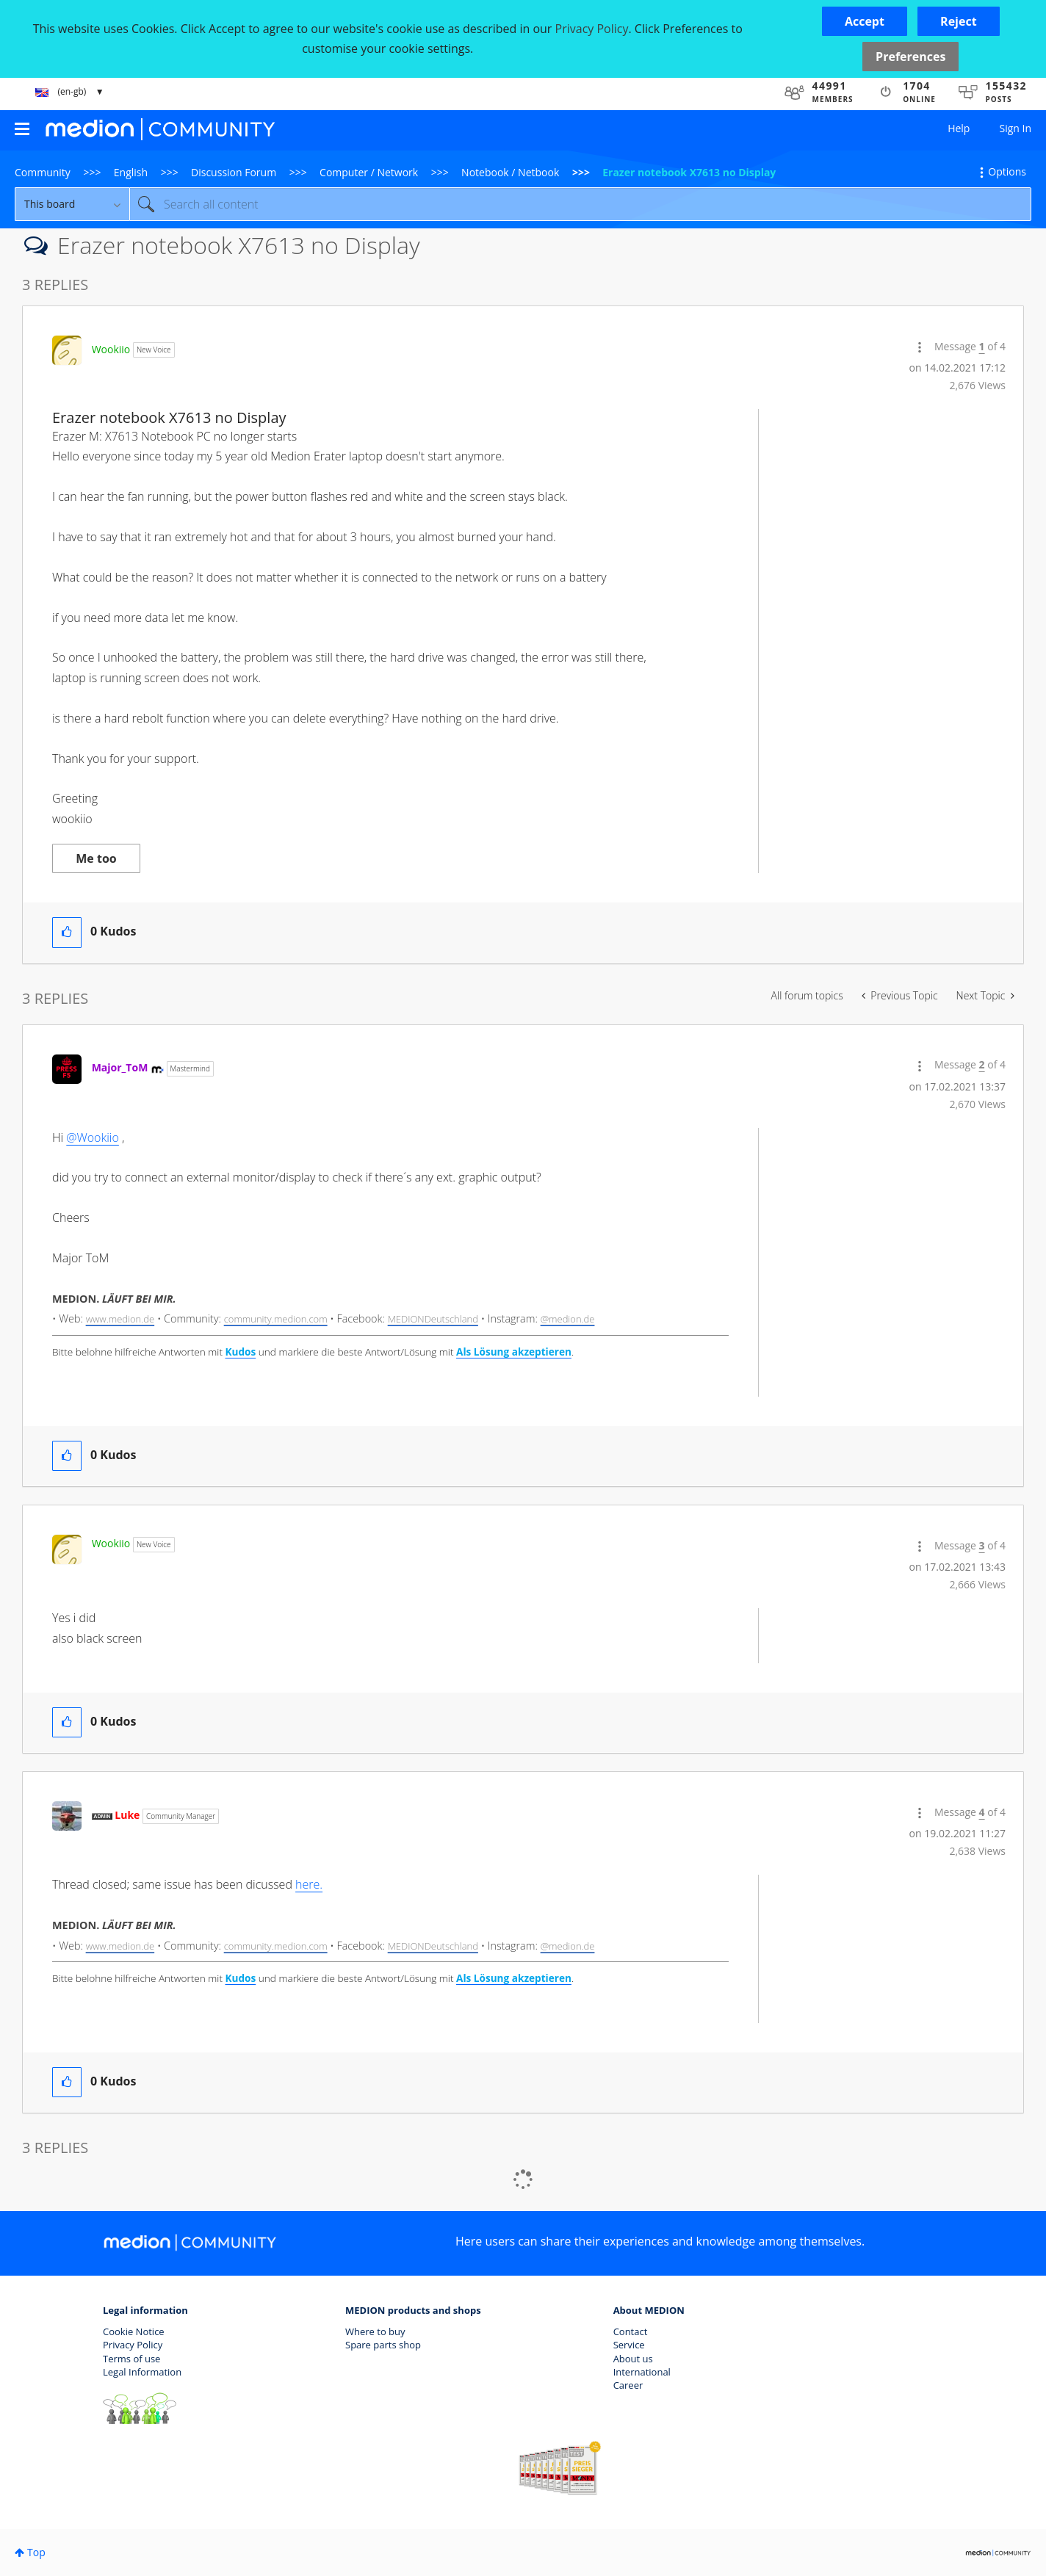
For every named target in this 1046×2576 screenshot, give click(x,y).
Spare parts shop (383, 2344)
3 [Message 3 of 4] (982, 1545)
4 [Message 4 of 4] (982, 1812)
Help (959, 128)
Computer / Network (369, 172)
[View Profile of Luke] (127, 1815)
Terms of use (131, 2358)
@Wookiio (92, 1137)
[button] (864, 21)
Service (629, 2344)
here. (308, 1884)
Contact (630, 2331)
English (131, 172)
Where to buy (375, 2331)
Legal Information (142, 2371)
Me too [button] (96, 858)
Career (628, 2385)
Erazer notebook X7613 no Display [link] (689, 172)
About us (633, 2358)
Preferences (910, 56)
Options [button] (1007, 171)
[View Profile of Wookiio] (111, 349)
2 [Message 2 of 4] (982, 1064)
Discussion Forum (233, 172)
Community (43, 172)
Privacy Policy (132, 2344)
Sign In (1015, 128)
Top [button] (36, 2552)
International (642, 2371)
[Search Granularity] (72, 204)
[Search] (580, 204)
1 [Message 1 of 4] (982, 346)
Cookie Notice (134, 2331)
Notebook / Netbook (510, 172)
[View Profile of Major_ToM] (120, 1067)
